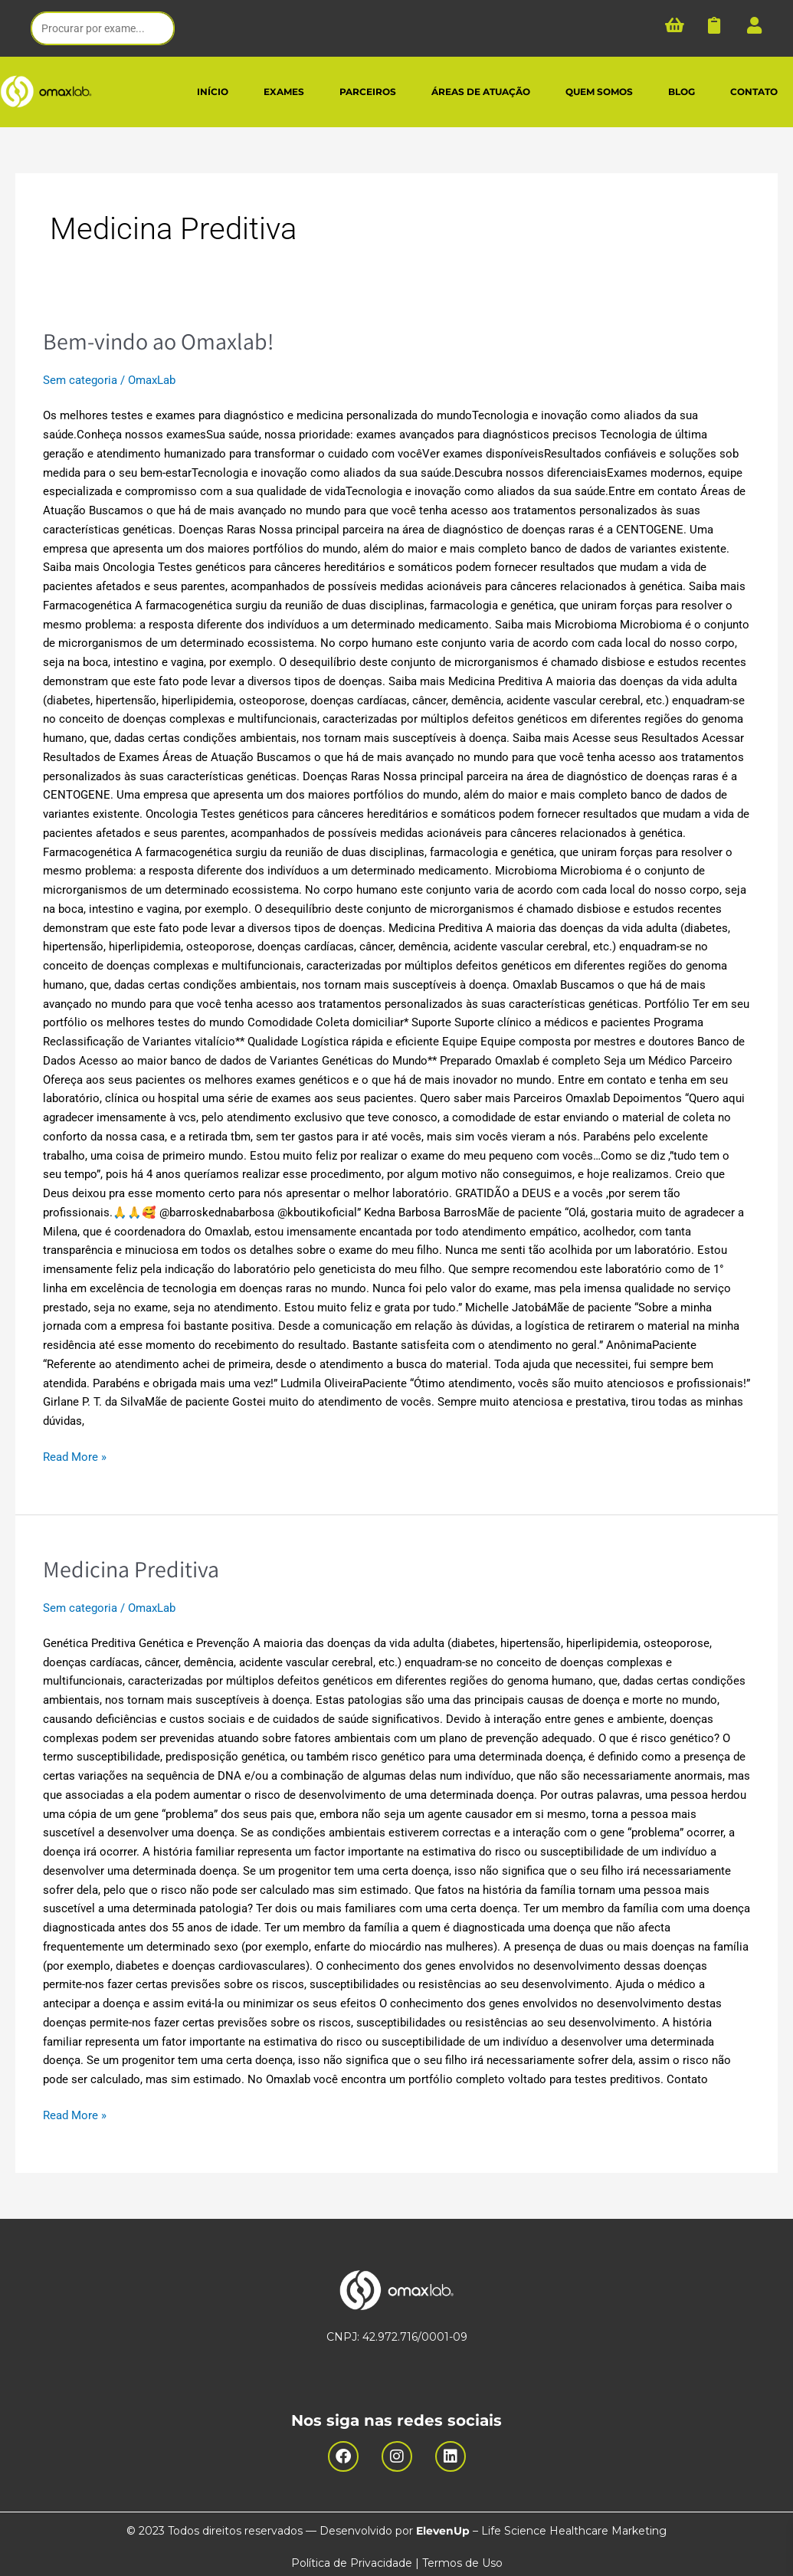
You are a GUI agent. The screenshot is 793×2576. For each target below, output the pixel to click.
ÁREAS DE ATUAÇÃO (480, 91)
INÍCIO (212, 91)
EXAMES (284, 91)
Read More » (74, 1456)
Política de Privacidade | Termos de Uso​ (397, 2561)
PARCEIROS (367, 91)
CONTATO (754, 91)
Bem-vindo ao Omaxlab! (158, 341)
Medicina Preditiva (131, 1568)
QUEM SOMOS (599, 91)
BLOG (681, 91)
